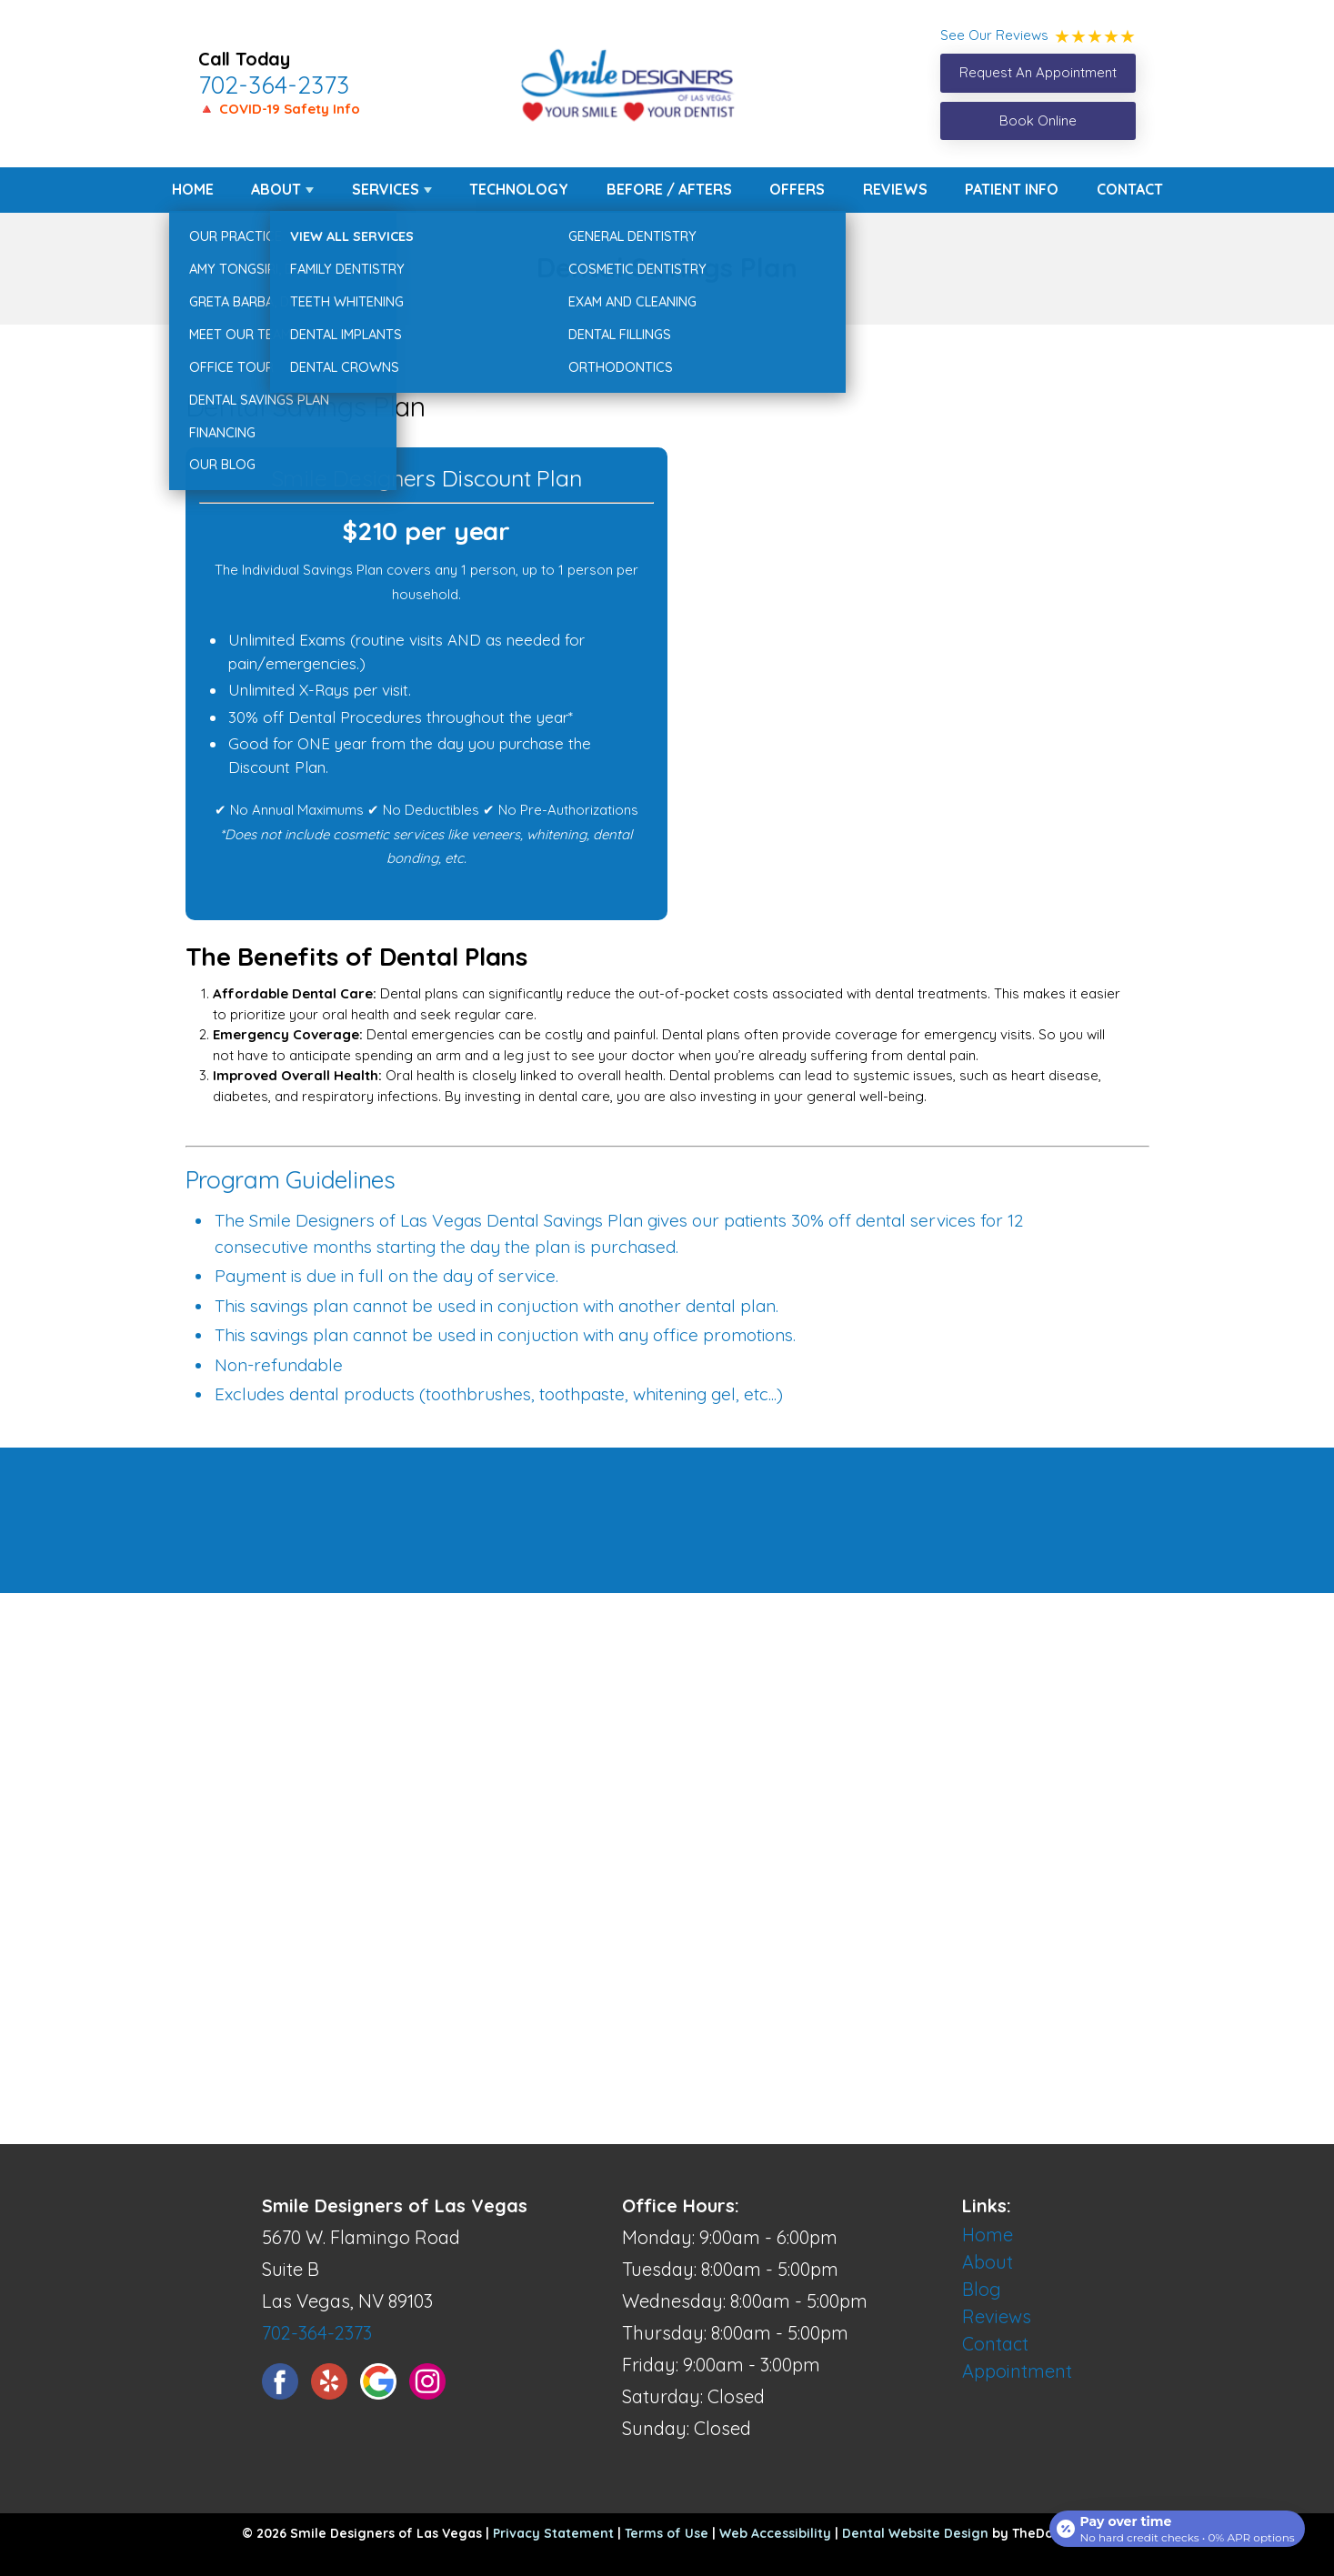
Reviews (895, 189)
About (276, 189)
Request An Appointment (1038, 72)
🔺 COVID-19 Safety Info (279, 108)
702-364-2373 (273, 84)
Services (385, 189)
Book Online (1038, 120)
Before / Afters (669, 189)
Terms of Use (666, 2533)
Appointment (1017, 2371)
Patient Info (1011, 189)
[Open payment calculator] (1174, 2523)
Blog (981, 2289)
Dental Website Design (915, 2533)
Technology (518, 189)
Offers (797, 189)
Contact (1130, 189)
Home (193, 189)
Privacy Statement (553, 2533)
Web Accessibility (775, 2533)
